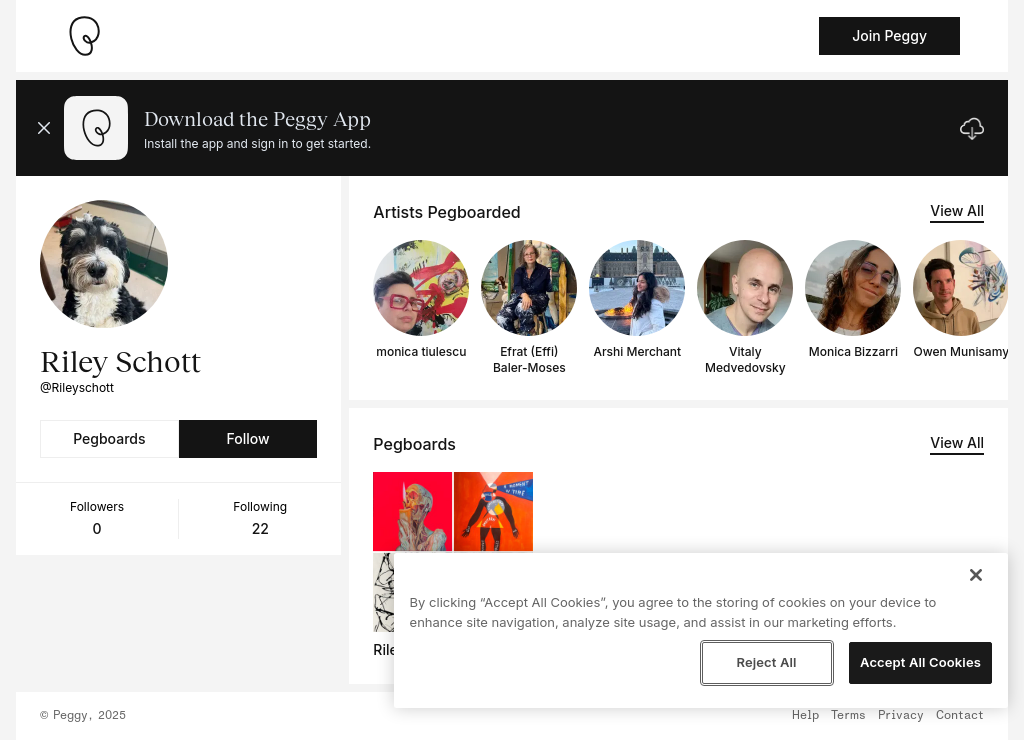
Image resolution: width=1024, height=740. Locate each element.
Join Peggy (889, 35)
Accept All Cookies (920, 662)
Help (805, 716)
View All (957, 210)
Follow (247, 438)
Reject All (766, 662)
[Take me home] (84, 36)
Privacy (901, 716)
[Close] (976, 575)
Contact (960, 716)
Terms (848, 716)
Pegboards (109, 438)
